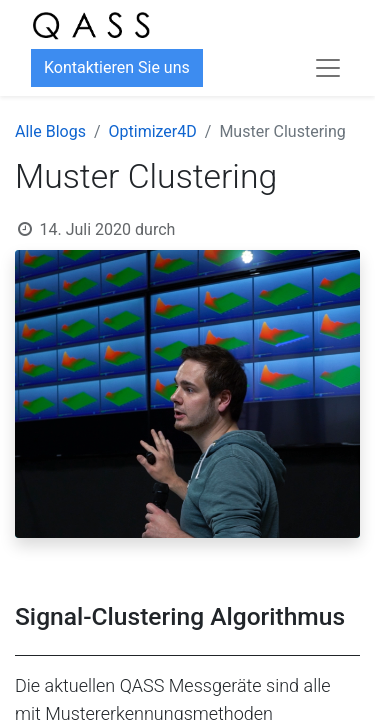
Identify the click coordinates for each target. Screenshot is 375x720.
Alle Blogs (50, 131)
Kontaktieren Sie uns (117, 67)
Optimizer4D (153, 131)
